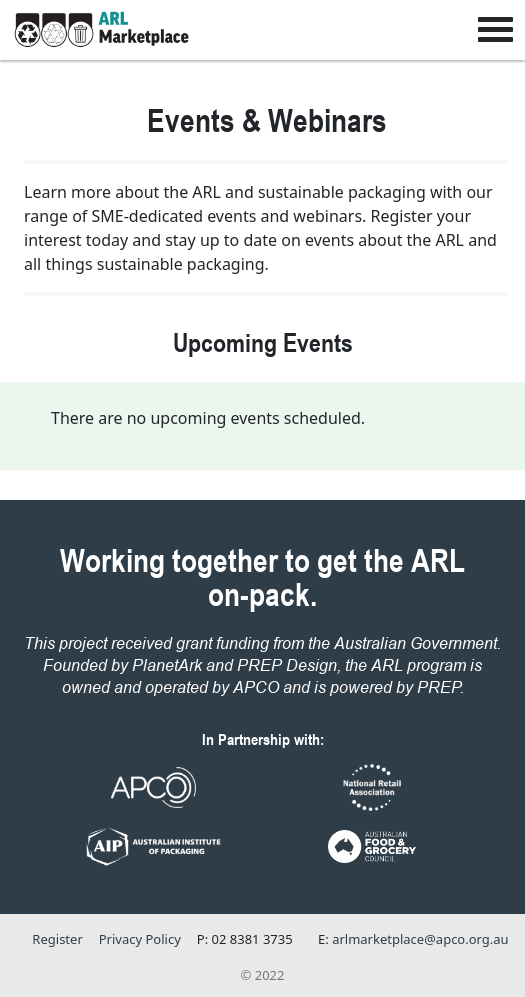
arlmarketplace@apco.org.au (420, 939)
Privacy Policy (140, 939)
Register (57, 939)
